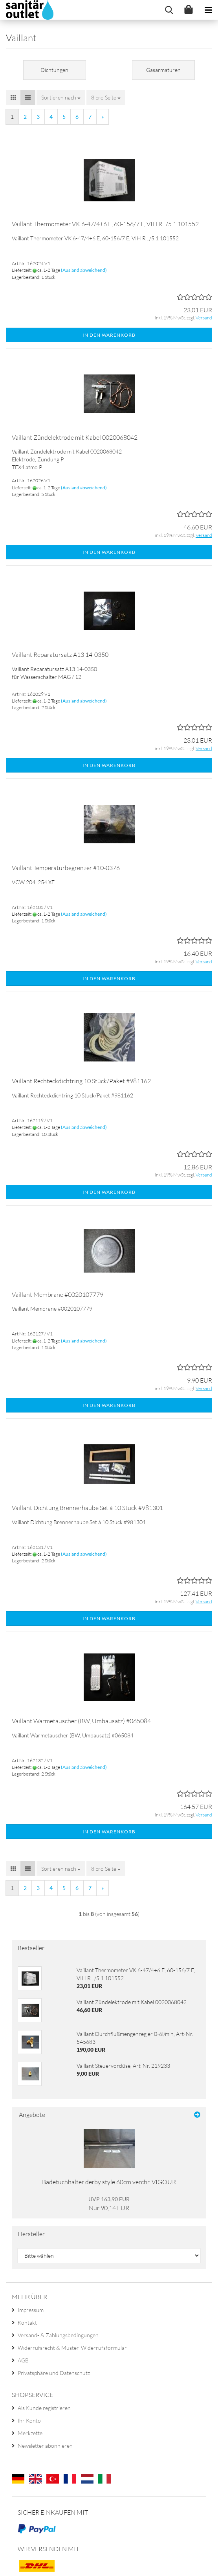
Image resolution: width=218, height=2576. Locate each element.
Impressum (31, 2310)
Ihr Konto (29, 2420)
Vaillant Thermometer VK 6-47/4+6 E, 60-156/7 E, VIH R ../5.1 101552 (105, 224)
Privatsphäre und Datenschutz (54, 2372)
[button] (13, 97)
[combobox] (61, 97)
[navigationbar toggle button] (208, 10)
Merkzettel (31, 2433)
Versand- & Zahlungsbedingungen (58, 2335)
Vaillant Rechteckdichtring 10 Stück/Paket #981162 (81, 1081)
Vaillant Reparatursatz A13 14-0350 (60, 654)
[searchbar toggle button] (169, 10)
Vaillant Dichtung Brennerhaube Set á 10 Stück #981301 (87, 1508)
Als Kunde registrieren (44, 2408)
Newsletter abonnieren (45, 2445)
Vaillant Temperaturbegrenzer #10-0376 (66, 868)
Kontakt (27, 2322)
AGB (23, 2360)
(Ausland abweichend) (84, 270)
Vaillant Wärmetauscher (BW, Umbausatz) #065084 (81, 1721)
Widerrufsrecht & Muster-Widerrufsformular (72, 2347)
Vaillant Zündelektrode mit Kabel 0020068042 (74, 437)
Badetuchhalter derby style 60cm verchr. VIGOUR (109, 2182)
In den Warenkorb (109, 335)
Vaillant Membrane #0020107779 (57, 1294)
